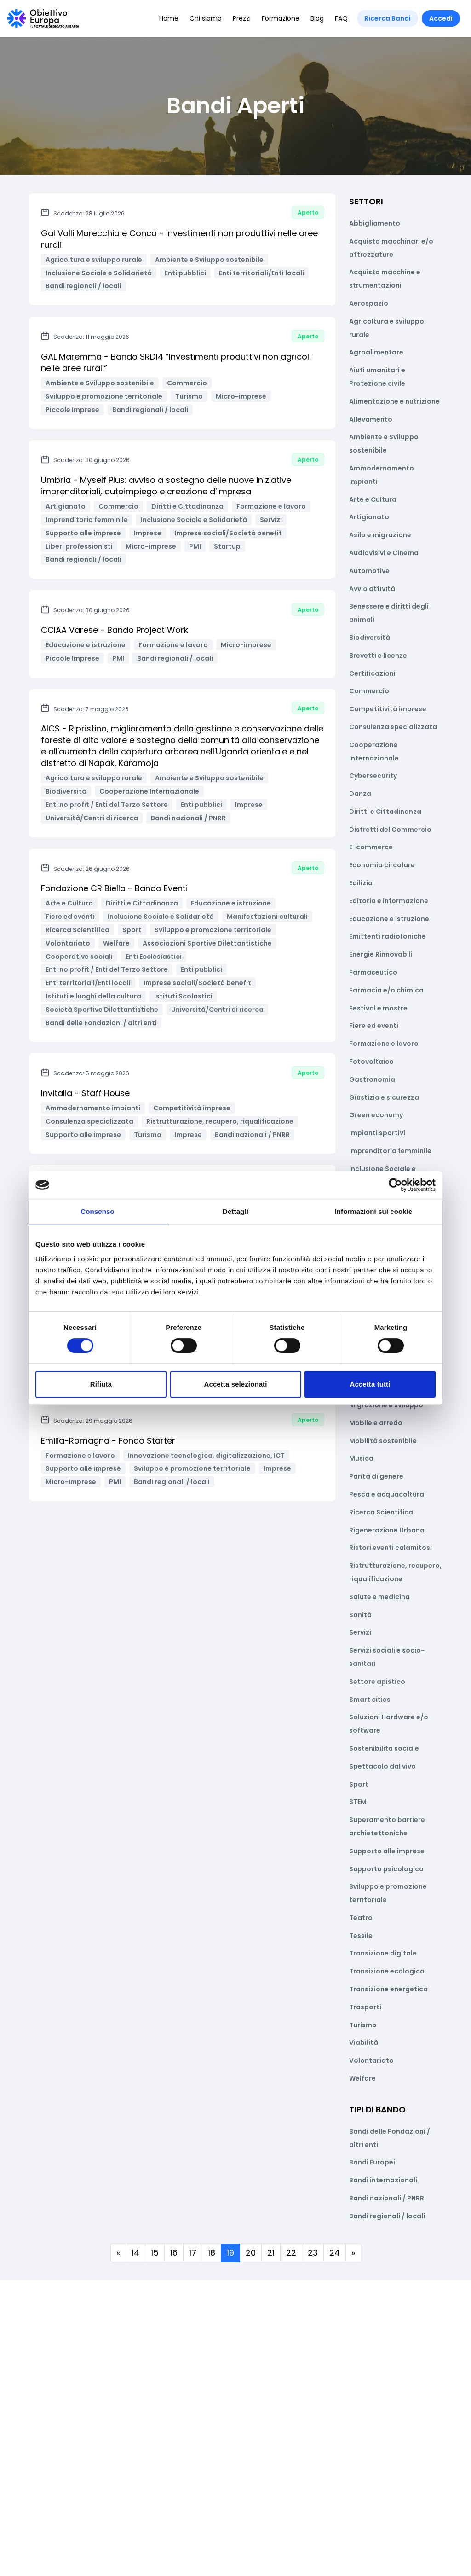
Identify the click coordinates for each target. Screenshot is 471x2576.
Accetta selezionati (235, 1384)
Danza (360, 793)
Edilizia (361, 883)
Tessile (361, 1935)
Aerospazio (368, 303)
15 (155, 2252)
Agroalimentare (376, 352)
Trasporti (365, 2007)
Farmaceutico (373, 972)
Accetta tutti (370, 1384)
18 (211, 2252)
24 (334, 2252)
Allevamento (370, 419)
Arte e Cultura (372, 499)
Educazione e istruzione (389, 918)
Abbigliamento (374, 223)
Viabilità (363, 2042)
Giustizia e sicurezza (384, 1097)
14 (135, 2252)
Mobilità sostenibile (383, 1440)
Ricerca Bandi (387, 18)
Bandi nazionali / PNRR (386, 2198)
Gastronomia (372, 1079)
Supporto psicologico (386, 1869)
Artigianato (369, 517)
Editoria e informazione (388, 900)
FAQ (341, 18)
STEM (358, 1801)
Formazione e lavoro (384, 1043)
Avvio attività (372, 588)
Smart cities (370, 1699)
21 (271, 2252)
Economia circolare (382, 865)
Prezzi (242, 18)
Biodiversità (369, 637)
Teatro (361, 1917)
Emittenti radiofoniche (387, 936)
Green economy (376, 1115)
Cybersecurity (373, 775)
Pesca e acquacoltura (386, 1494)
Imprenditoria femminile (390, 1150)
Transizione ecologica (387, 1971)
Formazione (280, 18)
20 (251, 2252)
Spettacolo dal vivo (382, 1766)
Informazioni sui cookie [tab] (374, 1211)
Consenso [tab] (97, 1211)
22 (291, 2252)
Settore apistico (377, 1681)
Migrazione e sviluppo (386, 1405)
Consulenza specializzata (393, 726)
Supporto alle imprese (387, 1851)
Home (168, 18)
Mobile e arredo (375, 1422)
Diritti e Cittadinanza (385, 811)
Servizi (360, 1632)
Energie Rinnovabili (381, 954)
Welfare (362, 2078)
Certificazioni (372, 673)
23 (313, 2252)
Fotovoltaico (371, 1061)
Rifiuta (101, 1384)
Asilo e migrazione (380, 535)
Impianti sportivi (377, 1132)
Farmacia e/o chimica (386, 990)
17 (192, 2252)
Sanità (360, 1614)
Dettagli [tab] (235, 1211)
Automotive (369, 570)
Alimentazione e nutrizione (394, 401)
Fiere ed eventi (373, 1025)
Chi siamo (206, 18)
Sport (358, 1784)
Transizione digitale (383, 1953)
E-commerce (371, 847)
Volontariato (371, 2060)
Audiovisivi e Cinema (384, 552)
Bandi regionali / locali (387, 2216)
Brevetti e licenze (378, 655)
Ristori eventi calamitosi (390, 1547)
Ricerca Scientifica (381, 1512)
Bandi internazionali (383, 2180)
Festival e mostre (378, 1008)
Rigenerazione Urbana (387, 1530)
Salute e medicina (379, 1596)
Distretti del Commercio (390, 829)
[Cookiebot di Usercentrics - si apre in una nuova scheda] (395, 1185)
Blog (317, 18)
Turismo (363, 2025)
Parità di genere (376, 1476)
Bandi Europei (372, 2162)
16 (174, 2252)
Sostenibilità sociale (384, 1748)
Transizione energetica (388, 1989)
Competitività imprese (387, 709)
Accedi (441, 18)
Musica (361, 1458)
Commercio (369, 691)
